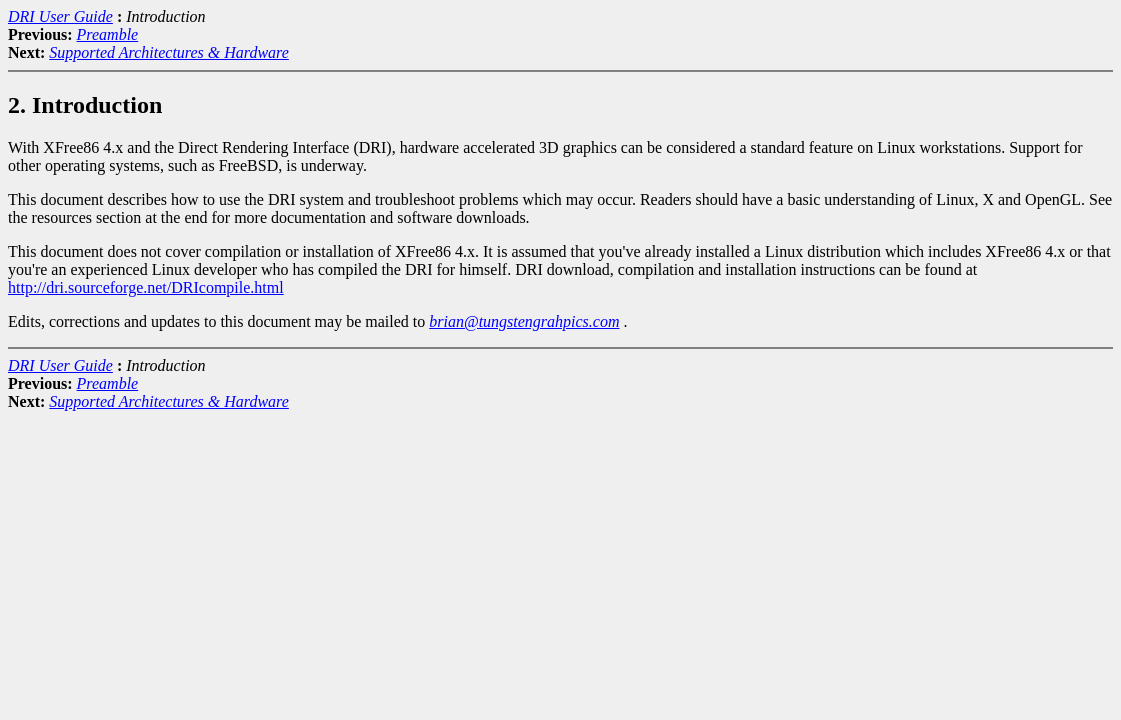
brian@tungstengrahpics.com (524, 321)
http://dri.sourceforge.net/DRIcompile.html (146, 287)
